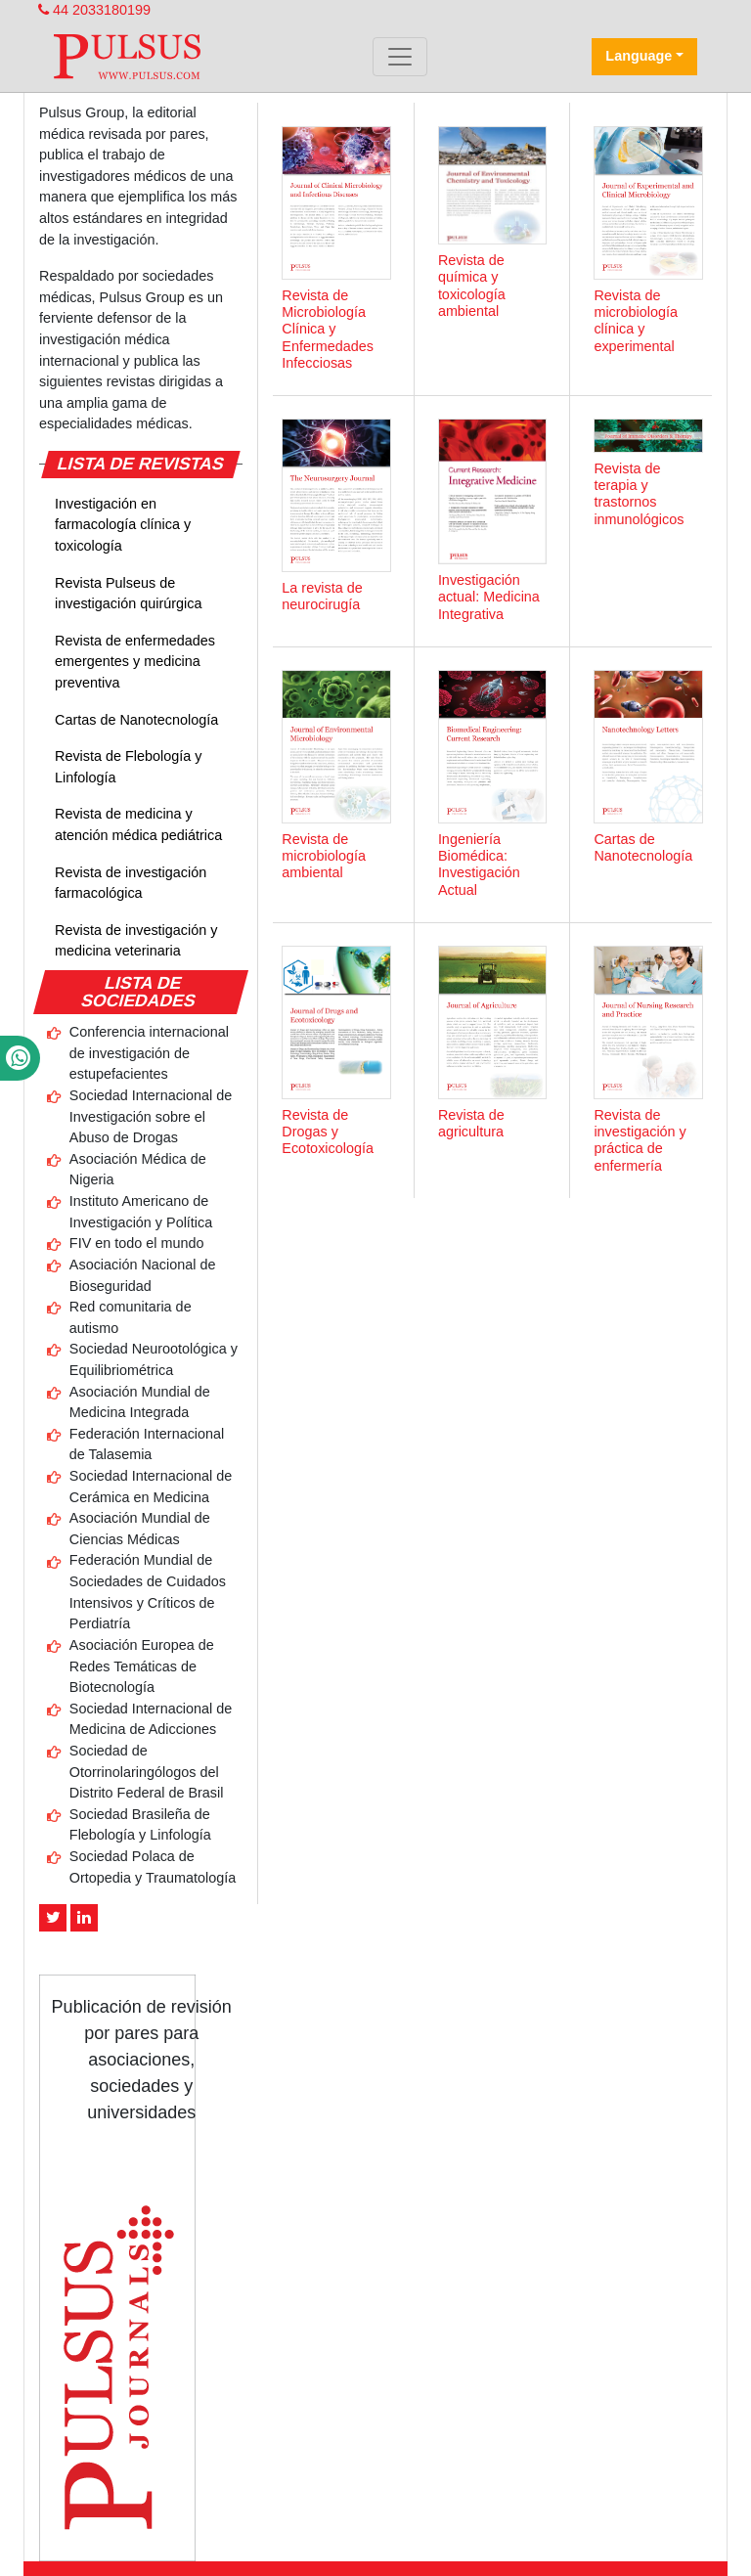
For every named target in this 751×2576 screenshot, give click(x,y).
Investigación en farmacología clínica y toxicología (123, 525)
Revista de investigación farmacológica (130, 883)
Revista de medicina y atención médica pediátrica (138, 824)
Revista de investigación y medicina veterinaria (136, 940)
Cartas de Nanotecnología (136, 720)
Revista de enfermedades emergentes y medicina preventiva (135, 661)
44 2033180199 (94, 10)
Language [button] (638, 56)
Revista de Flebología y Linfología (128, 766)
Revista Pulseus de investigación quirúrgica (128, 593)
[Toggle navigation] (400, 56)
